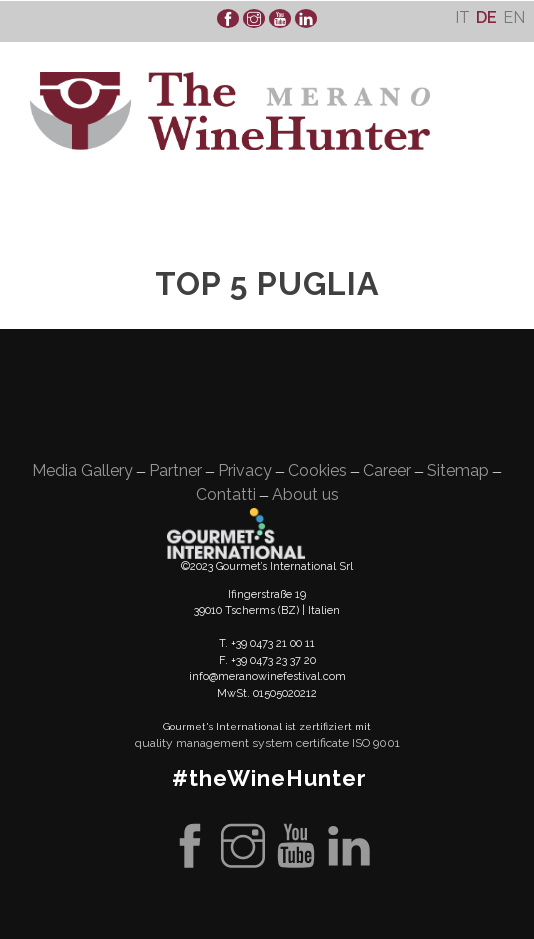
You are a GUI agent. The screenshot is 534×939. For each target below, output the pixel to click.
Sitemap (458, 470)
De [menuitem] (486, 17)
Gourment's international (236, 533)
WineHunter (230, 111)
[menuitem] (462, 17)
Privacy (245, 470)
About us (305, 494)
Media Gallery (82, 470)
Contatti (226, 494)
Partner (175, 470)
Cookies (317, 470)
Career (387, 470)
